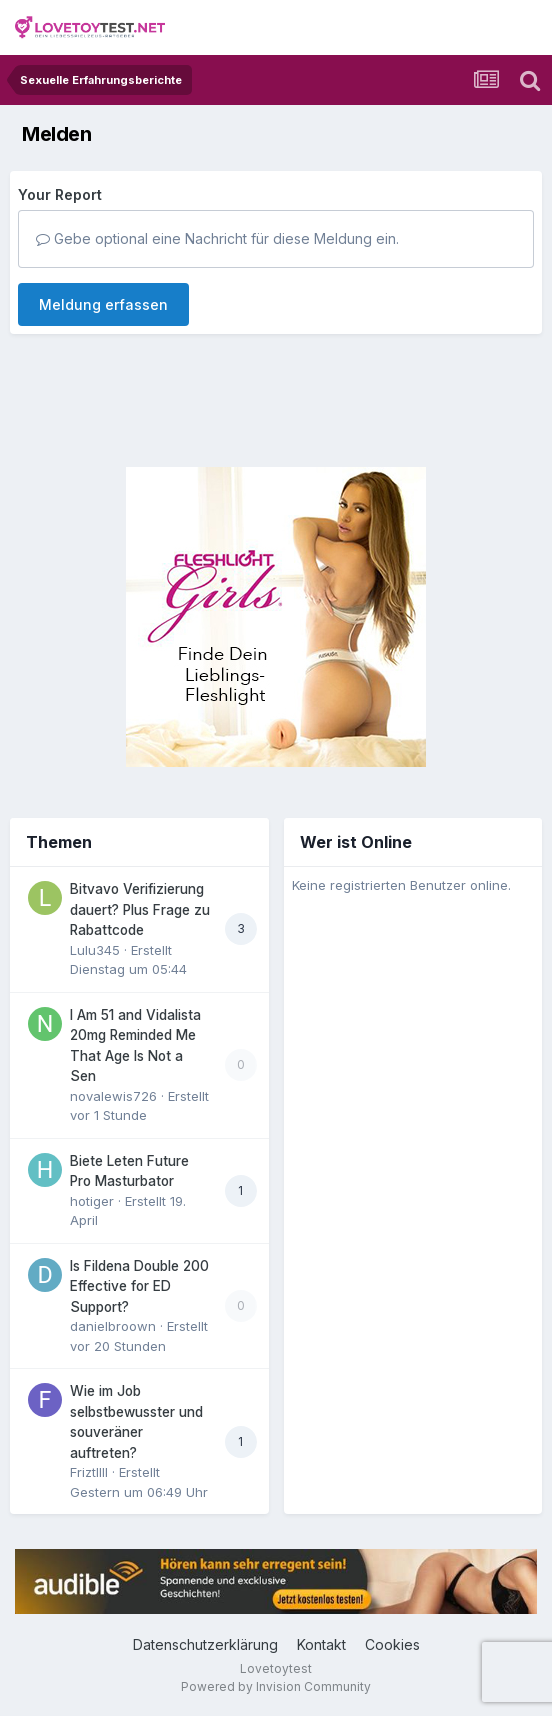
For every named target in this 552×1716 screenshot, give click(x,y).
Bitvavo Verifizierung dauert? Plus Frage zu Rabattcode (140, 909)
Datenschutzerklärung (205, 1644)
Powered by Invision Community (276, 1686)
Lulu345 (95, 950)
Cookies (392, 1644)
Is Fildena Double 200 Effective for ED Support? (139, 1286)
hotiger (92, 1201)
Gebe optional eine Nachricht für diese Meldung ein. (217, 238)
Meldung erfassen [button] (103, 304)
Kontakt (321, 1644)
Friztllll (89, 1472)
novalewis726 (113, 1096)
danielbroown (113, 1326)
